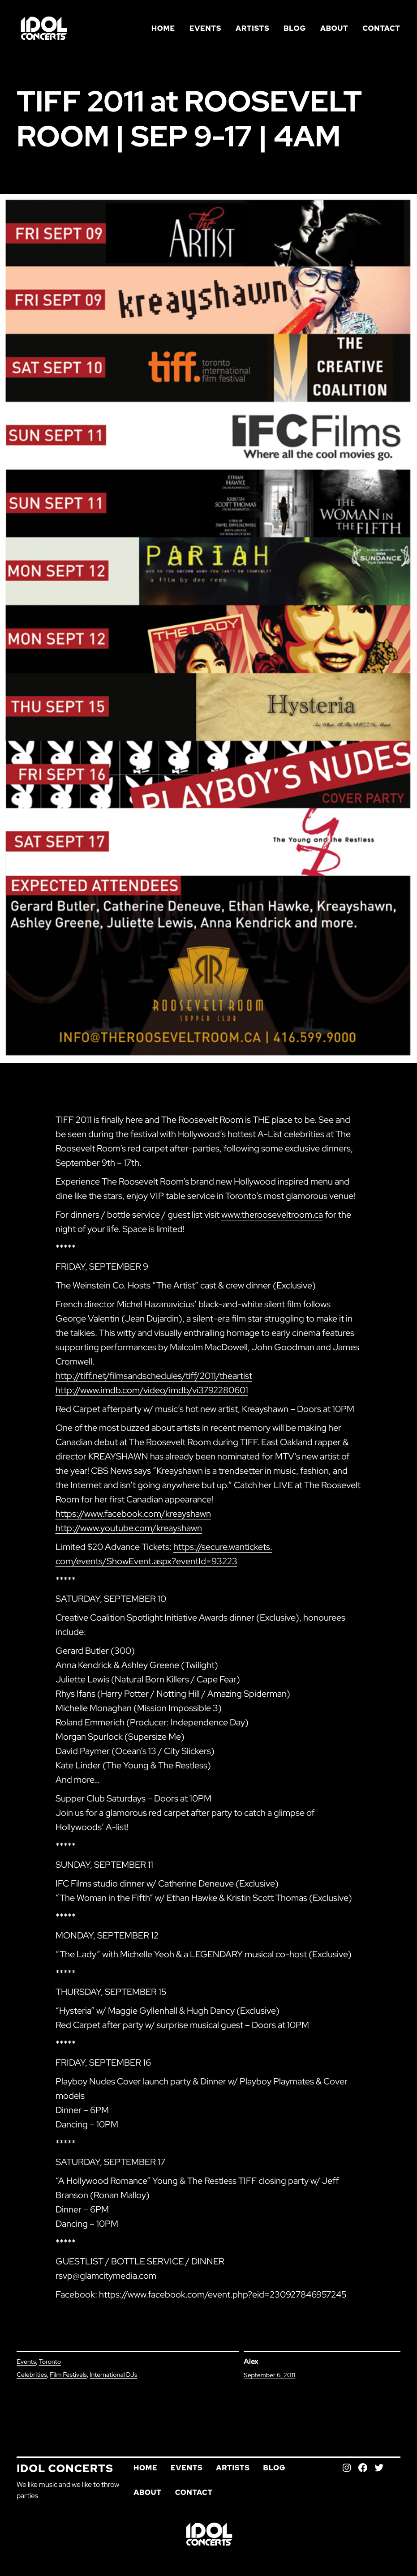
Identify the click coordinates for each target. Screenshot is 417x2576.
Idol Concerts (65, 2468)
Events (26, 2362)
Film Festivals (68, 2375)
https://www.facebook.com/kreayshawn (133, 1513)
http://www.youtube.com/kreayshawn (129, 1528)
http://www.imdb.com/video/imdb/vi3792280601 (152, 1390)
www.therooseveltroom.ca (272, 1214)
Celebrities (32, 2375)
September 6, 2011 (269, 2375)
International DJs (113, 2375)
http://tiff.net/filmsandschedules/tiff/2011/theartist (154, 1376)
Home (163, 28)
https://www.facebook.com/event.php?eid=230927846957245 (222, 2294)
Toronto (50, 2362)
